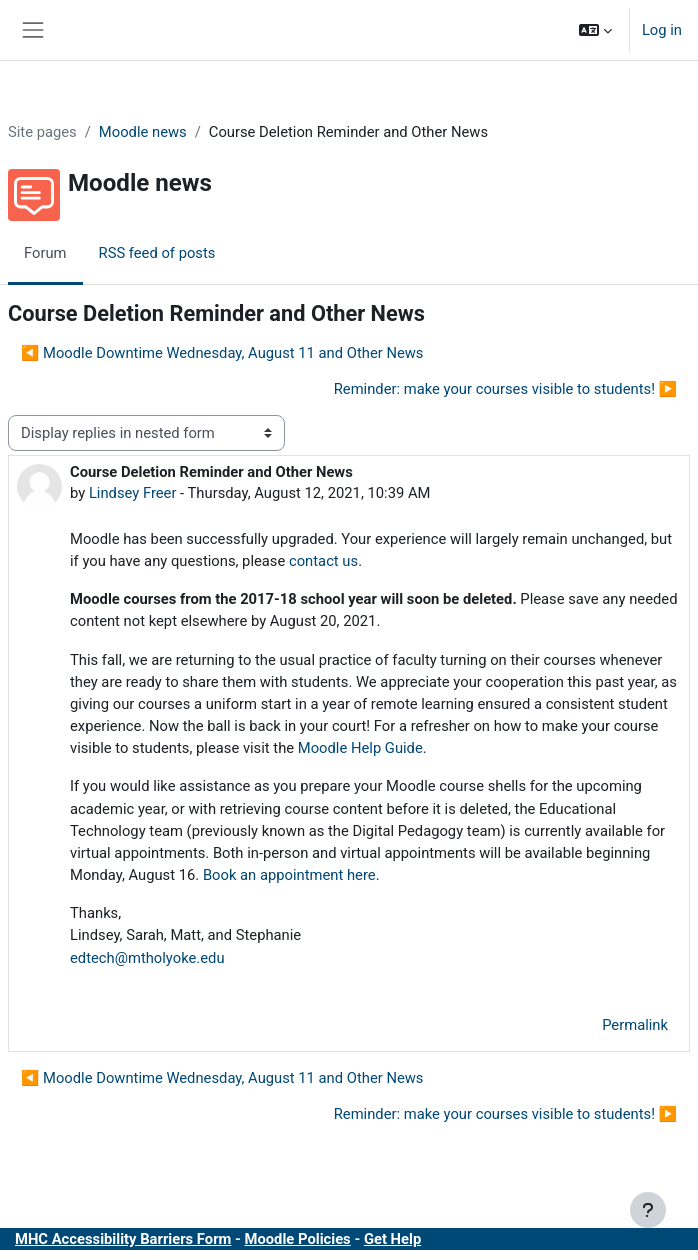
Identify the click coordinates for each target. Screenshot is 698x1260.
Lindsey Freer (133, 493)
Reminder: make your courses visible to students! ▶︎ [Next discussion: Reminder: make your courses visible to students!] (505, 389)
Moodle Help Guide (360, 748)
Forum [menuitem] (45, 253)
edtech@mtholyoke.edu (147, 958)
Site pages (42, 132)
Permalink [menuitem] (635, 1025)
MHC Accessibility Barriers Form (123, 1239)
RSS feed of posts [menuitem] (157, 253)
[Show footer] (648, 1210)
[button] (595, 30)
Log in (662, 30)
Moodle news (143, 132)
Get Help (392, 1239)
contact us (323, 561)
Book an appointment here (289, 875)
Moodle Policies (298, 1239)
